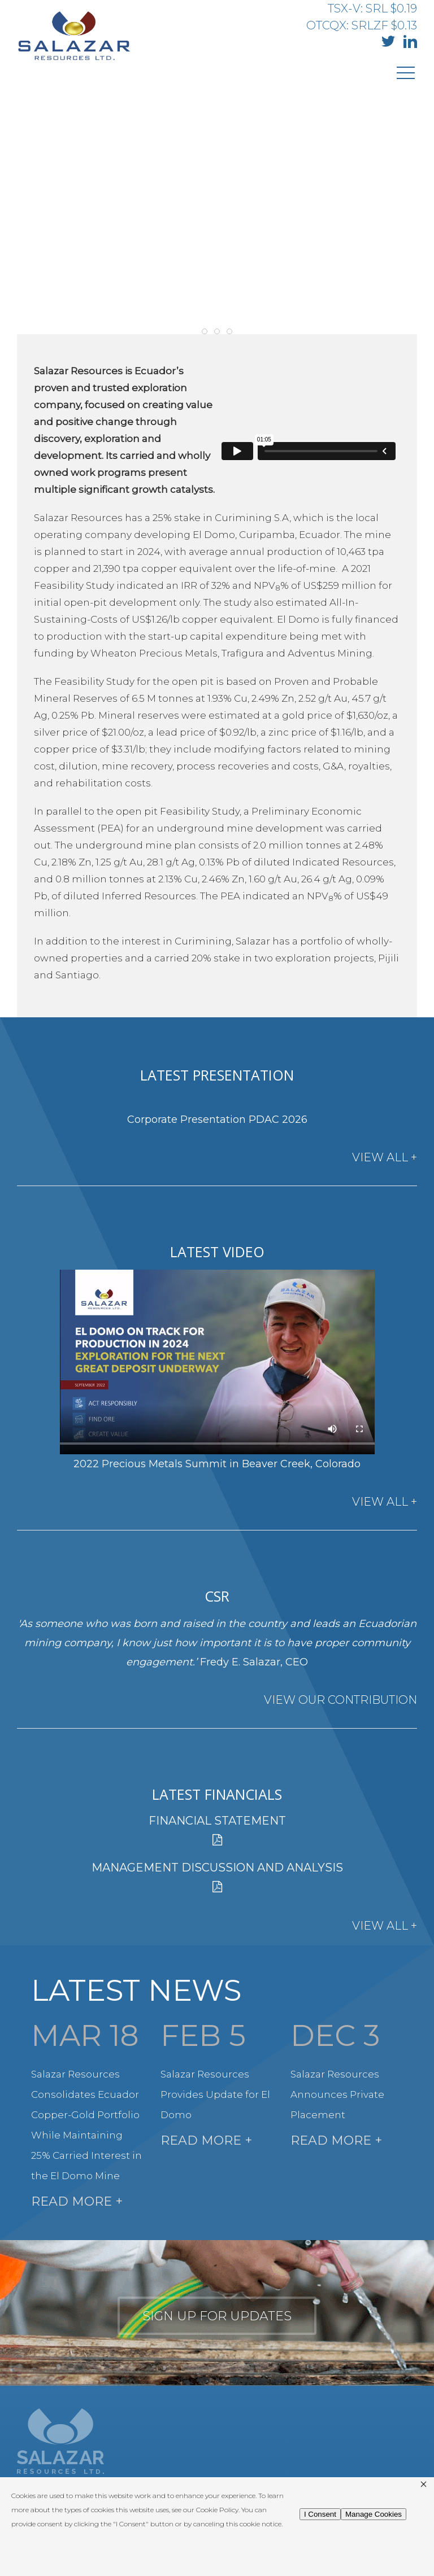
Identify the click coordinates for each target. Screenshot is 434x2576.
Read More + (77, 2201)
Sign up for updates (217, 2316)
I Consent (320, 2514)
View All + (384, 1157)
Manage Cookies (373, 2514)
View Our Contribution (340, 1700)
